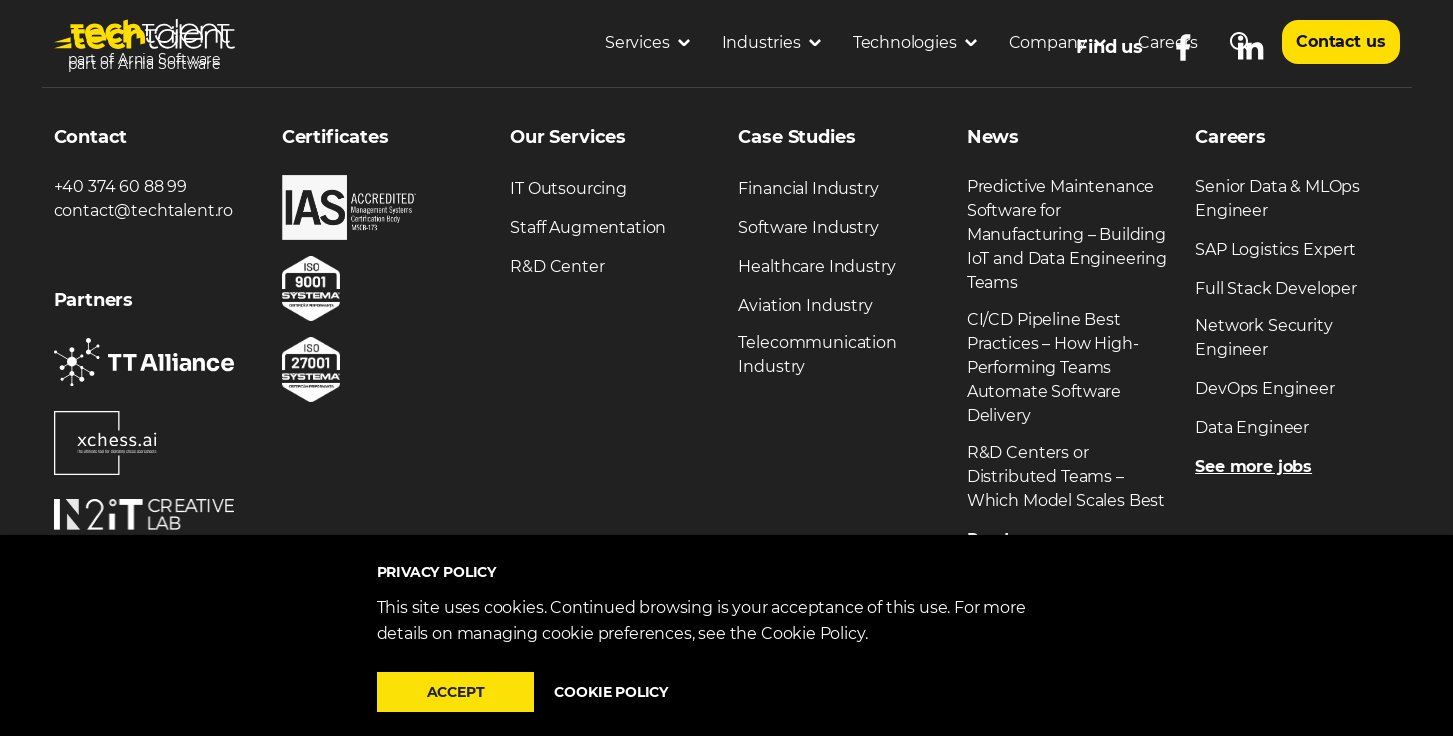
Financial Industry (808, 188)
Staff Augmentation (588, 227)
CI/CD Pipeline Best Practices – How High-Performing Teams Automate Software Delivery (1053, 367)
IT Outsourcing (568, 188)
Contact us (1340, 41)
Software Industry (808, 227)
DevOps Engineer (1265, 388)
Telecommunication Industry (817, 354)
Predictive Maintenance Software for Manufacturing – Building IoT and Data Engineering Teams (1067, 234)
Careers (1168, 42)
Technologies (915, 42)
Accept (456, 692)
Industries (771, 42)
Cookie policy (611, 692)
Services (647, 42)
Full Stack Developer (1276, 288)
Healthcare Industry (816, 266)
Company (1058, 42)
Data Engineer (1252, 427)
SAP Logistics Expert (1275, 249)
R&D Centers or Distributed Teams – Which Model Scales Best (1066, 476)
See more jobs (1253, 466)
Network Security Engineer (1263, 337)
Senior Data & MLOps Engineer (1277, 198)
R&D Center (557, 266)
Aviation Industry (805, 305)
